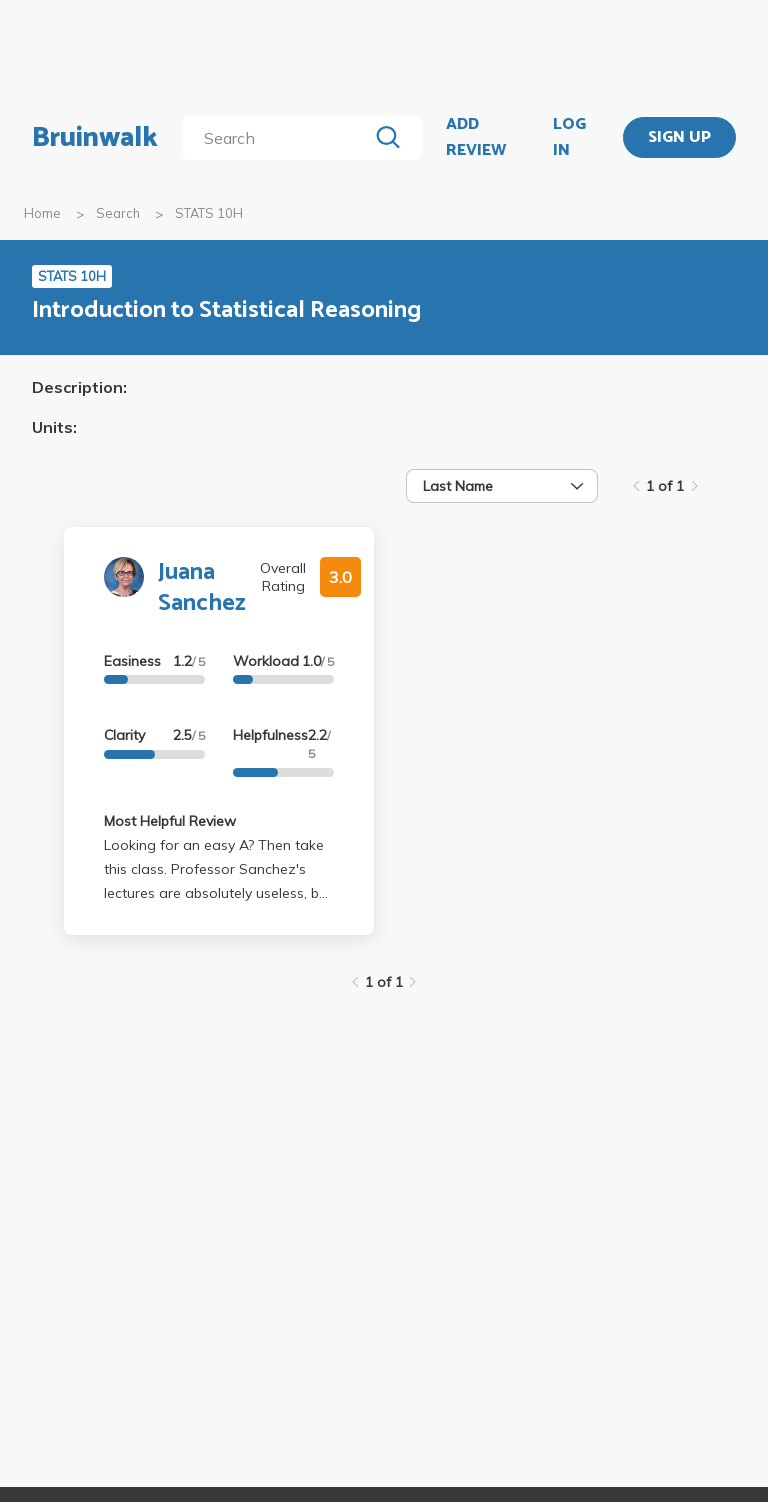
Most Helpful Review (170, 821)
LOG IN (569, 137)
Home (42, 213)
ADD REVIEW (476, 137)
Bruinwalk (95, 138)
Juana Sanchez (202, 588)
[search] (278, 138)
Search (118, 213)
